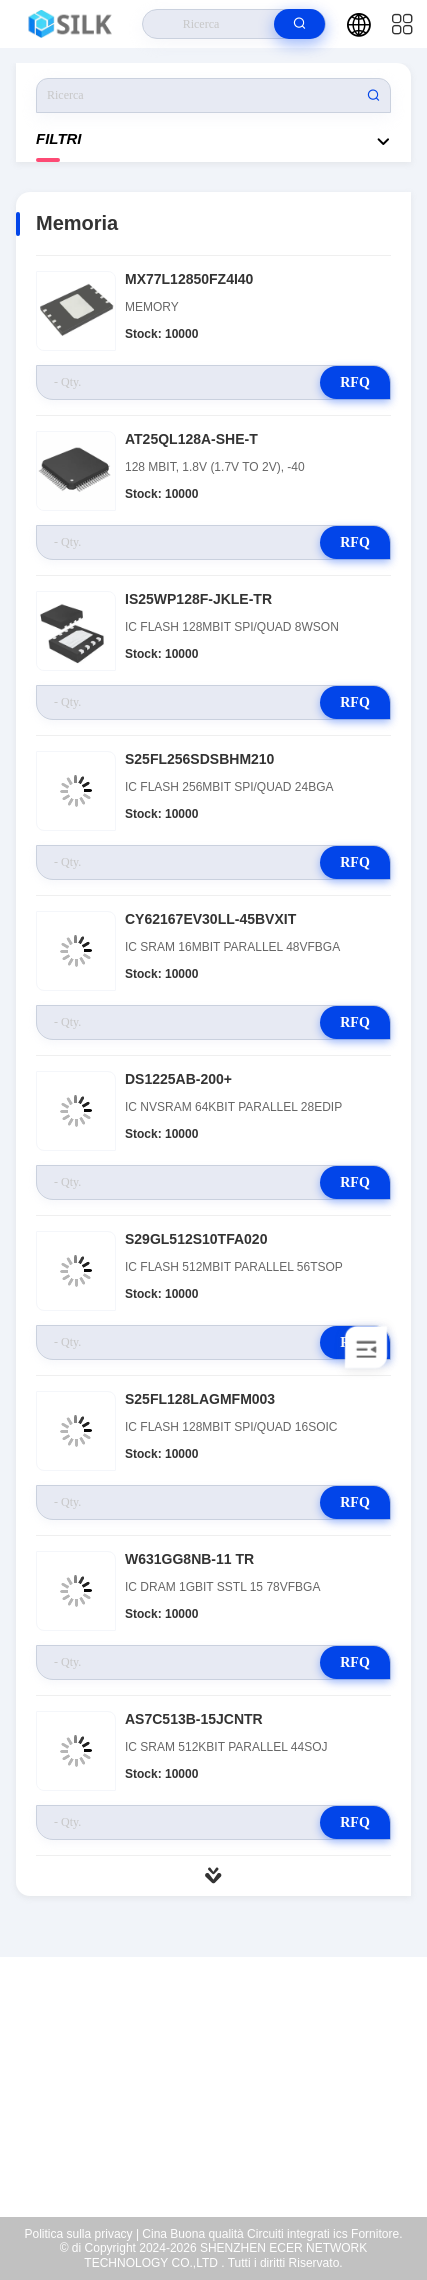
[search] (299, 24)
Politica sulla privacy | (82, 2234)
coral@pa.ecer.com (226, 2126)
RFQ (355, 382)
